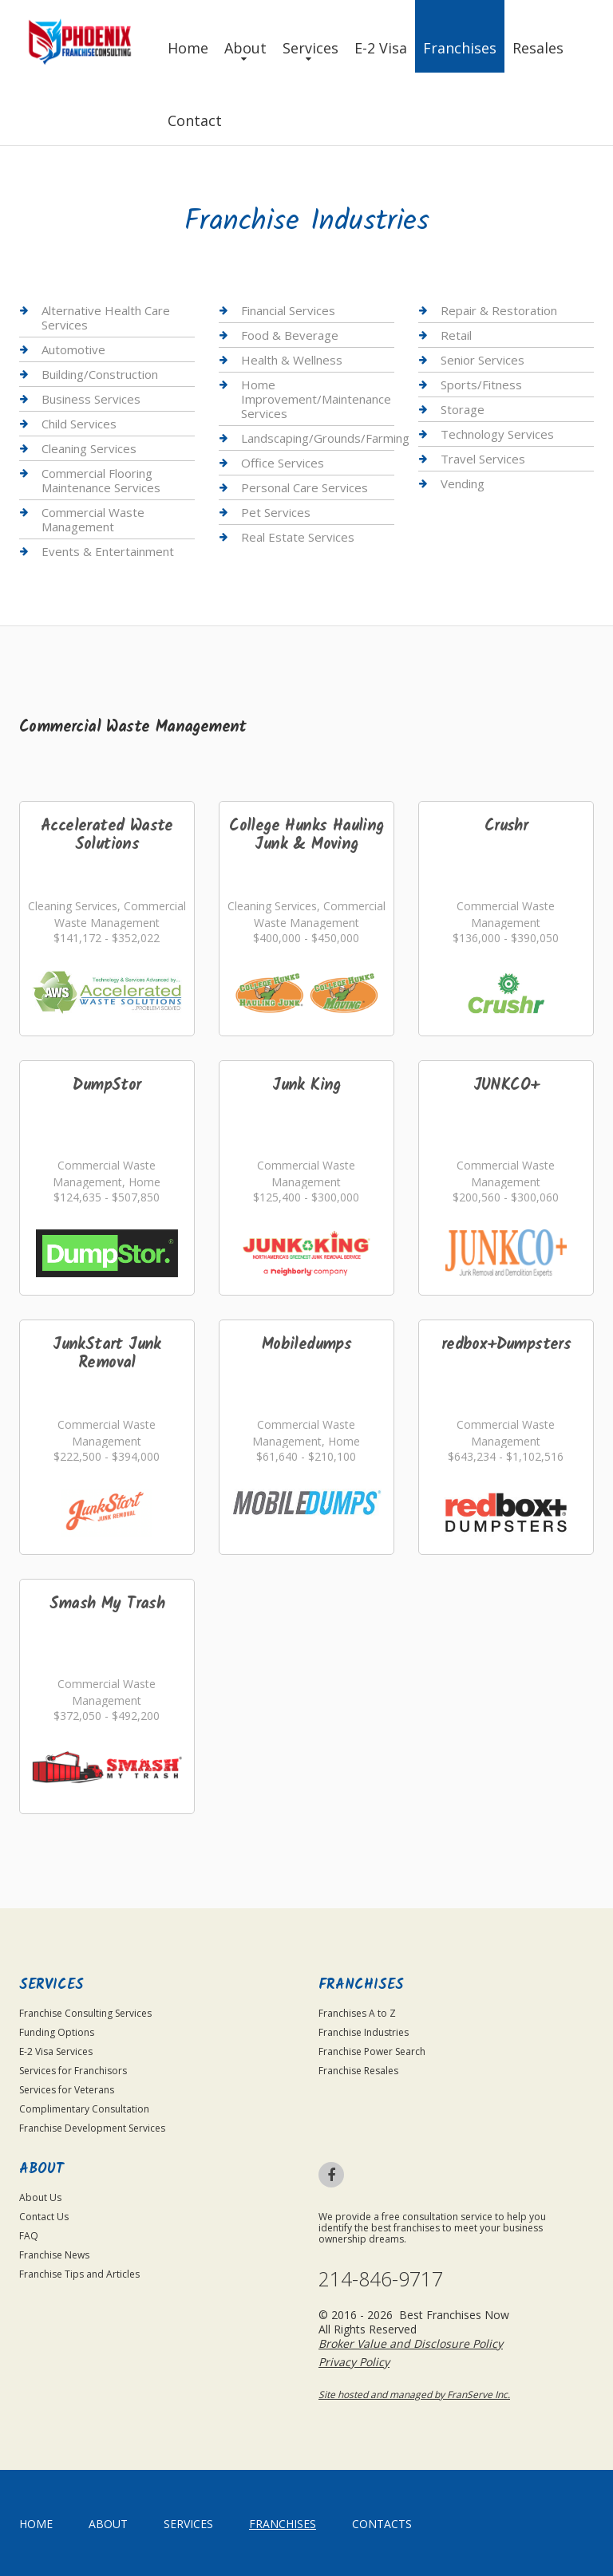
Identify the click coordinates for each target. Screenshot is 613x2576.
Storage (462, 409)
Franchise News (54, 2255)
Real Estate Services (297, 537)
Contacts (382, 2523)
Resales (538, 47)
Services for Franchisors (73, 2070)
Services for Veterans (66, 2090)
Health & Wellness (291, 360)
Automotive (73, 349)
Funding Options (56, 2032)
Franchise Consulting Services (85, 2013)
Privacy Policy (354, 2361)
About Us (40, 2197)
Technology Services (497, 434)
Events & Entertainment (108, 551)
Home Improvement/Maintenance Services (316, 399)
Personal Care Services (304, 487)
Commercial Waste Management (93, 519)
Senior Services (482, 360)
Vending (462, 483)
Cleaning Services (89, 448)
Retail (456, 335)
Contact (195, 120)
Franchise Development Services (92, 2128)
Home (188, 47)
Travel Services (483, 459)
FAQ (28, 2236)
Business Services (91, 399)
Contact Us (44, 2216)
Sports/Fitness (481, 385)
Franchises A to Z (357, 2013)
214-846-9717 (380, 2279)
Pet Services (275, 512)
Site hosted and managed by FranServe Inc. (414, 2394)
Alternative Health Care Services (106, 318)
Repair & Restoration (499, 310)
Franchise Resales (358, 2070)
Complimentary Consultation (84, 2109)
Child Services (79, 424)
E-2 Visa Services (56, 2051)
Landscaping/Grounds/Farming (325, 438)
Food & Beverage (289, 335)
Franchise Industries (363, 2032)
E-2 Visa (380, 47)
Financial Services (288, 310)
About (245, 47)
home (36, 2523)
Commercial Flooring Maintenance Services (101, 480)
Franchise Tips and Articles (79, 2274)
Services (310, 47)
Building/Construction (100, 374)
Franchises (459, 47)
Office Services (282, 463)
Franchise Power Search (371, 2051)
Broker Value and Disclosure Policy (410, 2343)
